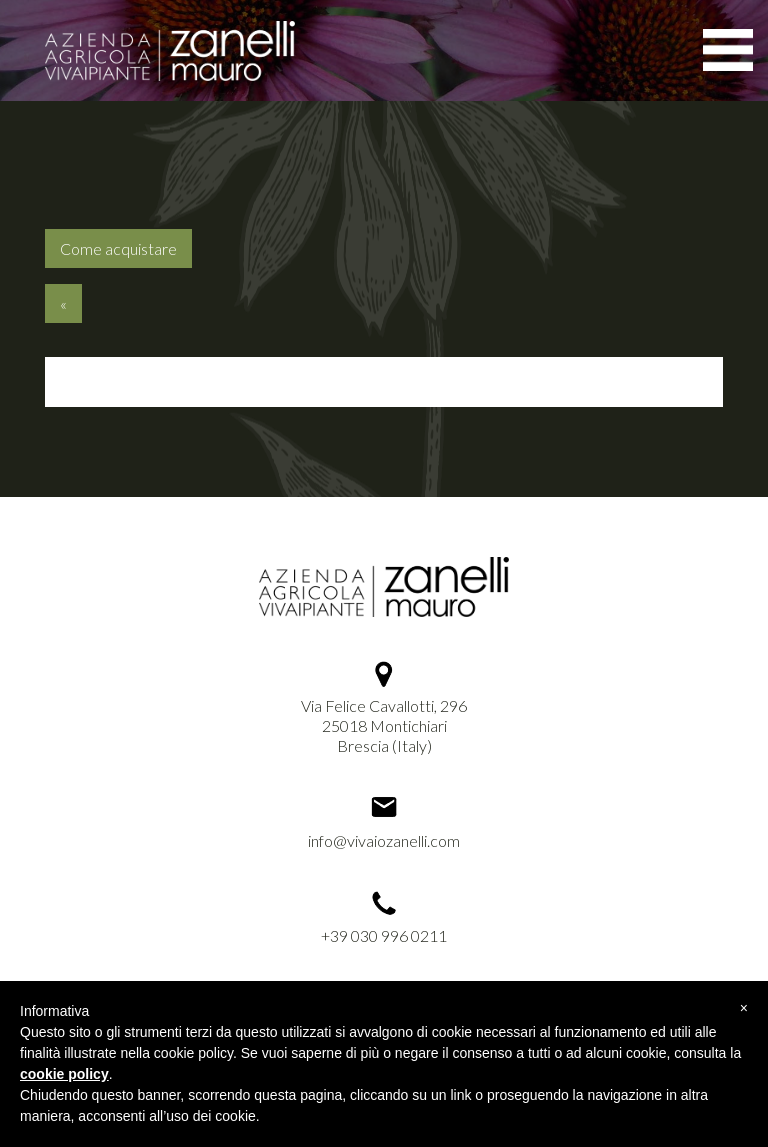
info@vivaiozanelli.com (384, 840)
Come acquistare (118, 248)
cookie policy (64, 1074)
